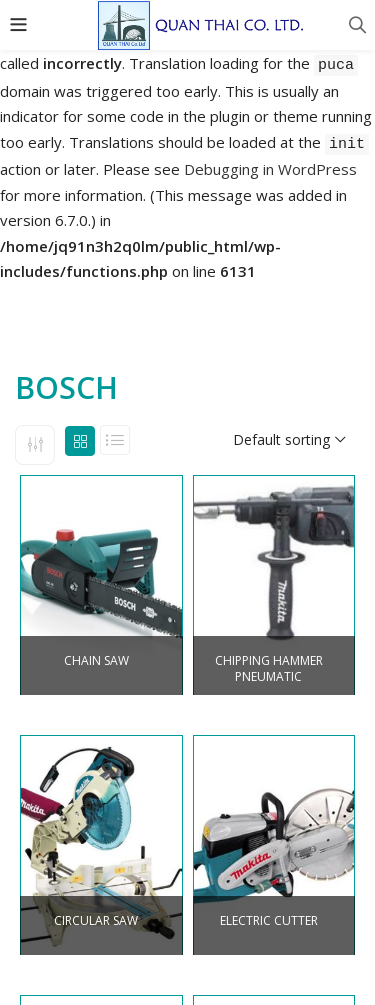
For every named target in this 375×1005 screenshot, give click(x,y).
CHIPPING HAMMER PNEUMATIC (269, 669)
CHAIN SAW (96, 661)
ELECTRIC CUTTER (269, 921)
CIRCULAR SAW (96, 921)
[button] (289, 440)
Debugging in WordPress (270, 169)
